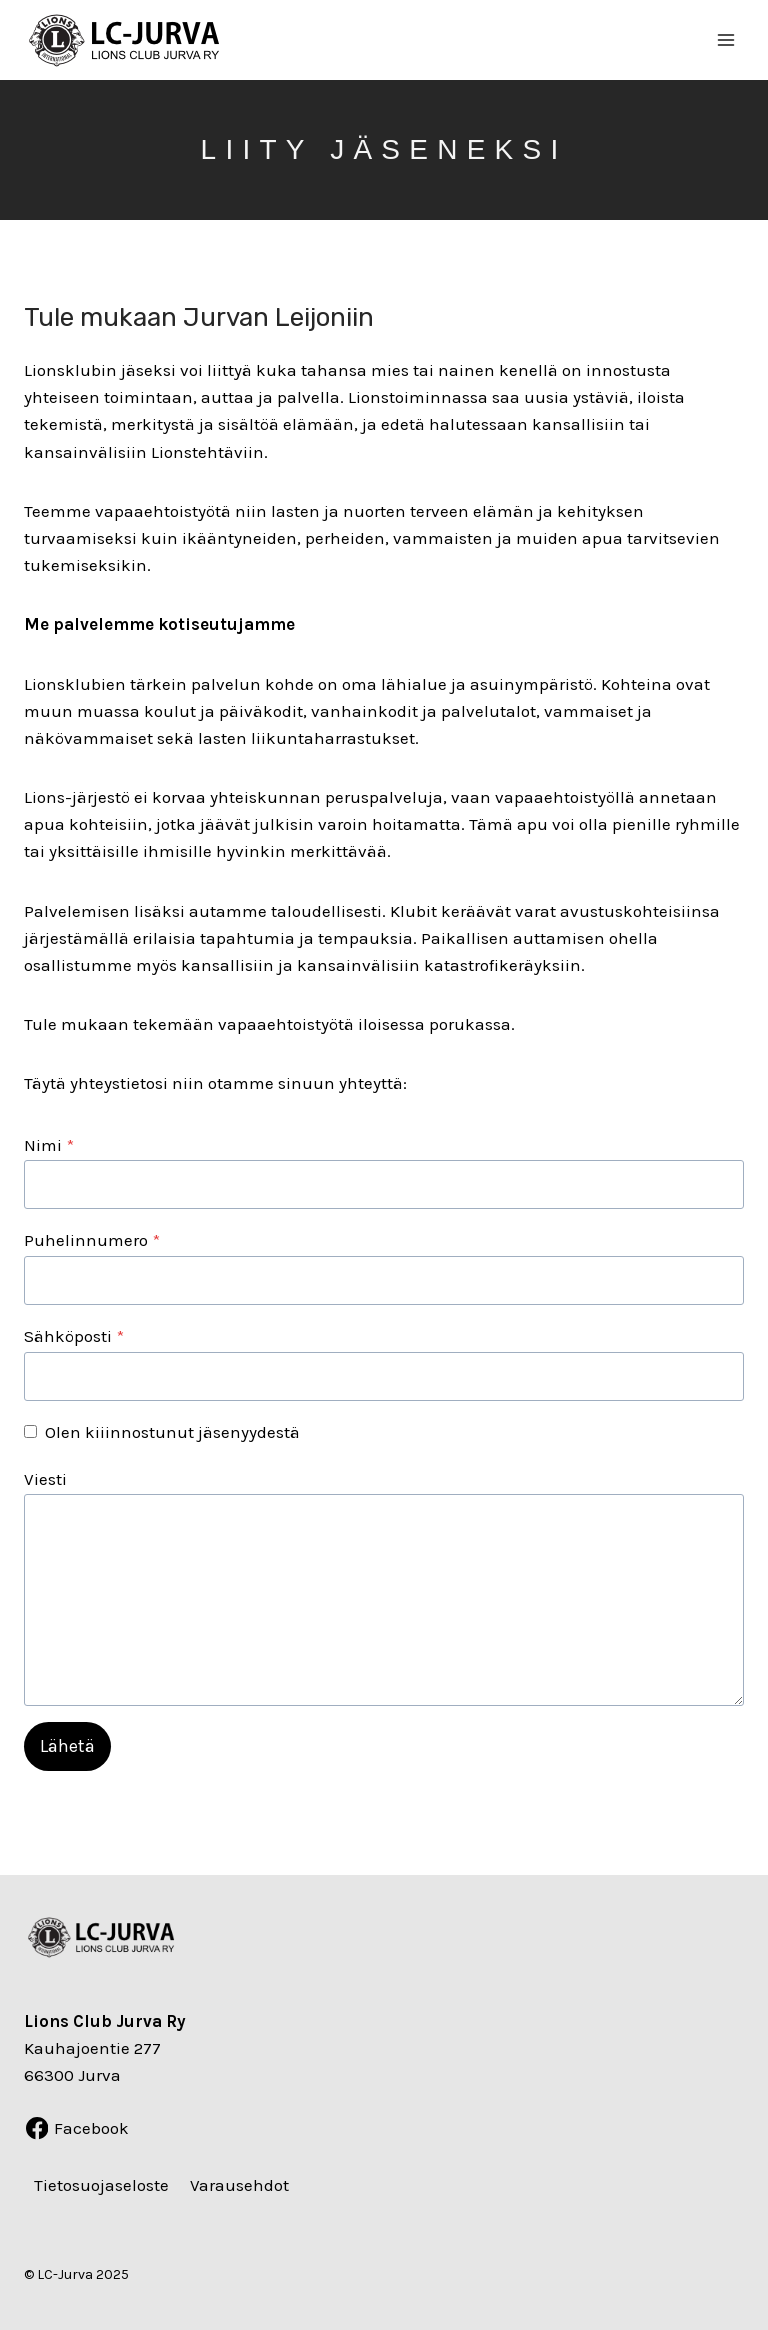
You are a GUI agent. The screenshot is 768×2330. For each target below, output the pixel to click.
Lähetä (67, 1746)
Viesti (45, 1479)
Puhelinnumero (92, 1240)
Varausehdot (239, 2185)
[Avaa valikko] (725, 39)
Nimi (49, 1145)
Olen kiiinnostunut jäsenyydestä (172, 1432)
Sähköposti (74, 1336)
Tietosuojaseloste (101, 2185)
